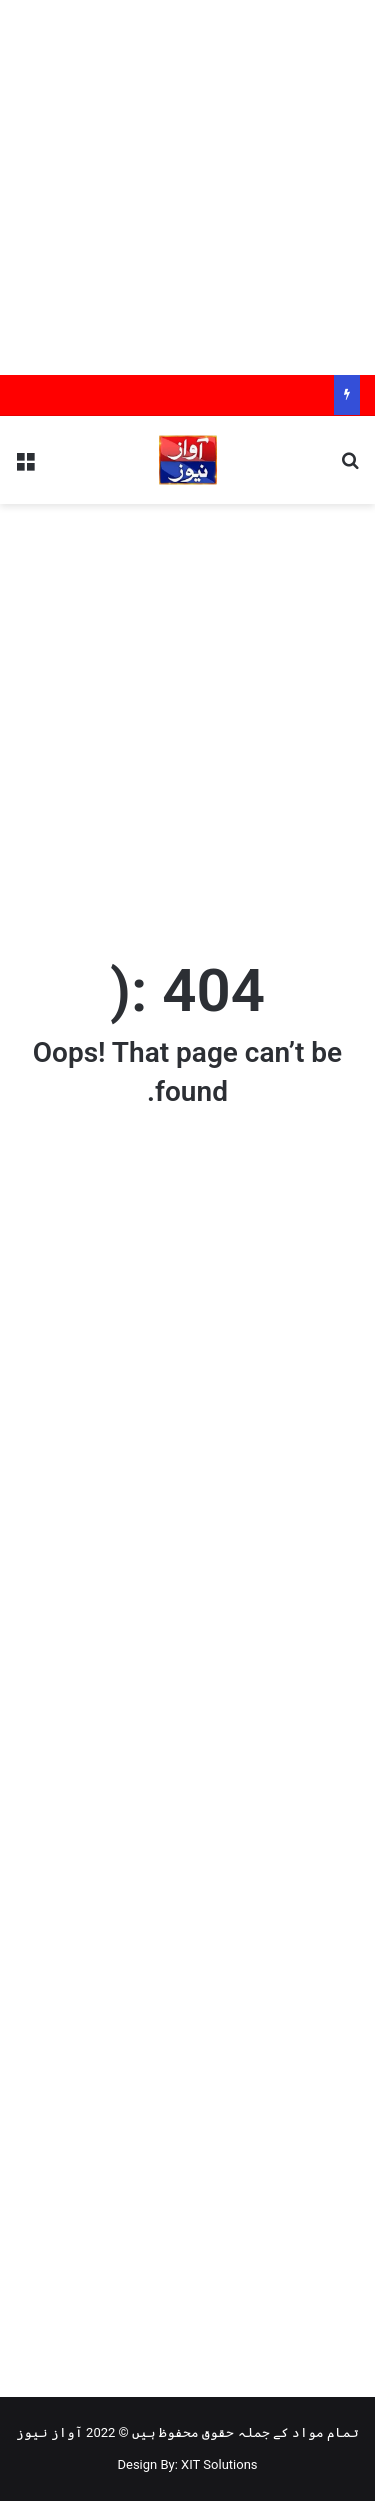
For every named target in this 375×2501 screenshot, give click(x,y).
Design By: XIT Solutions (187, 2464)
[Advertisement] (187, 187)
